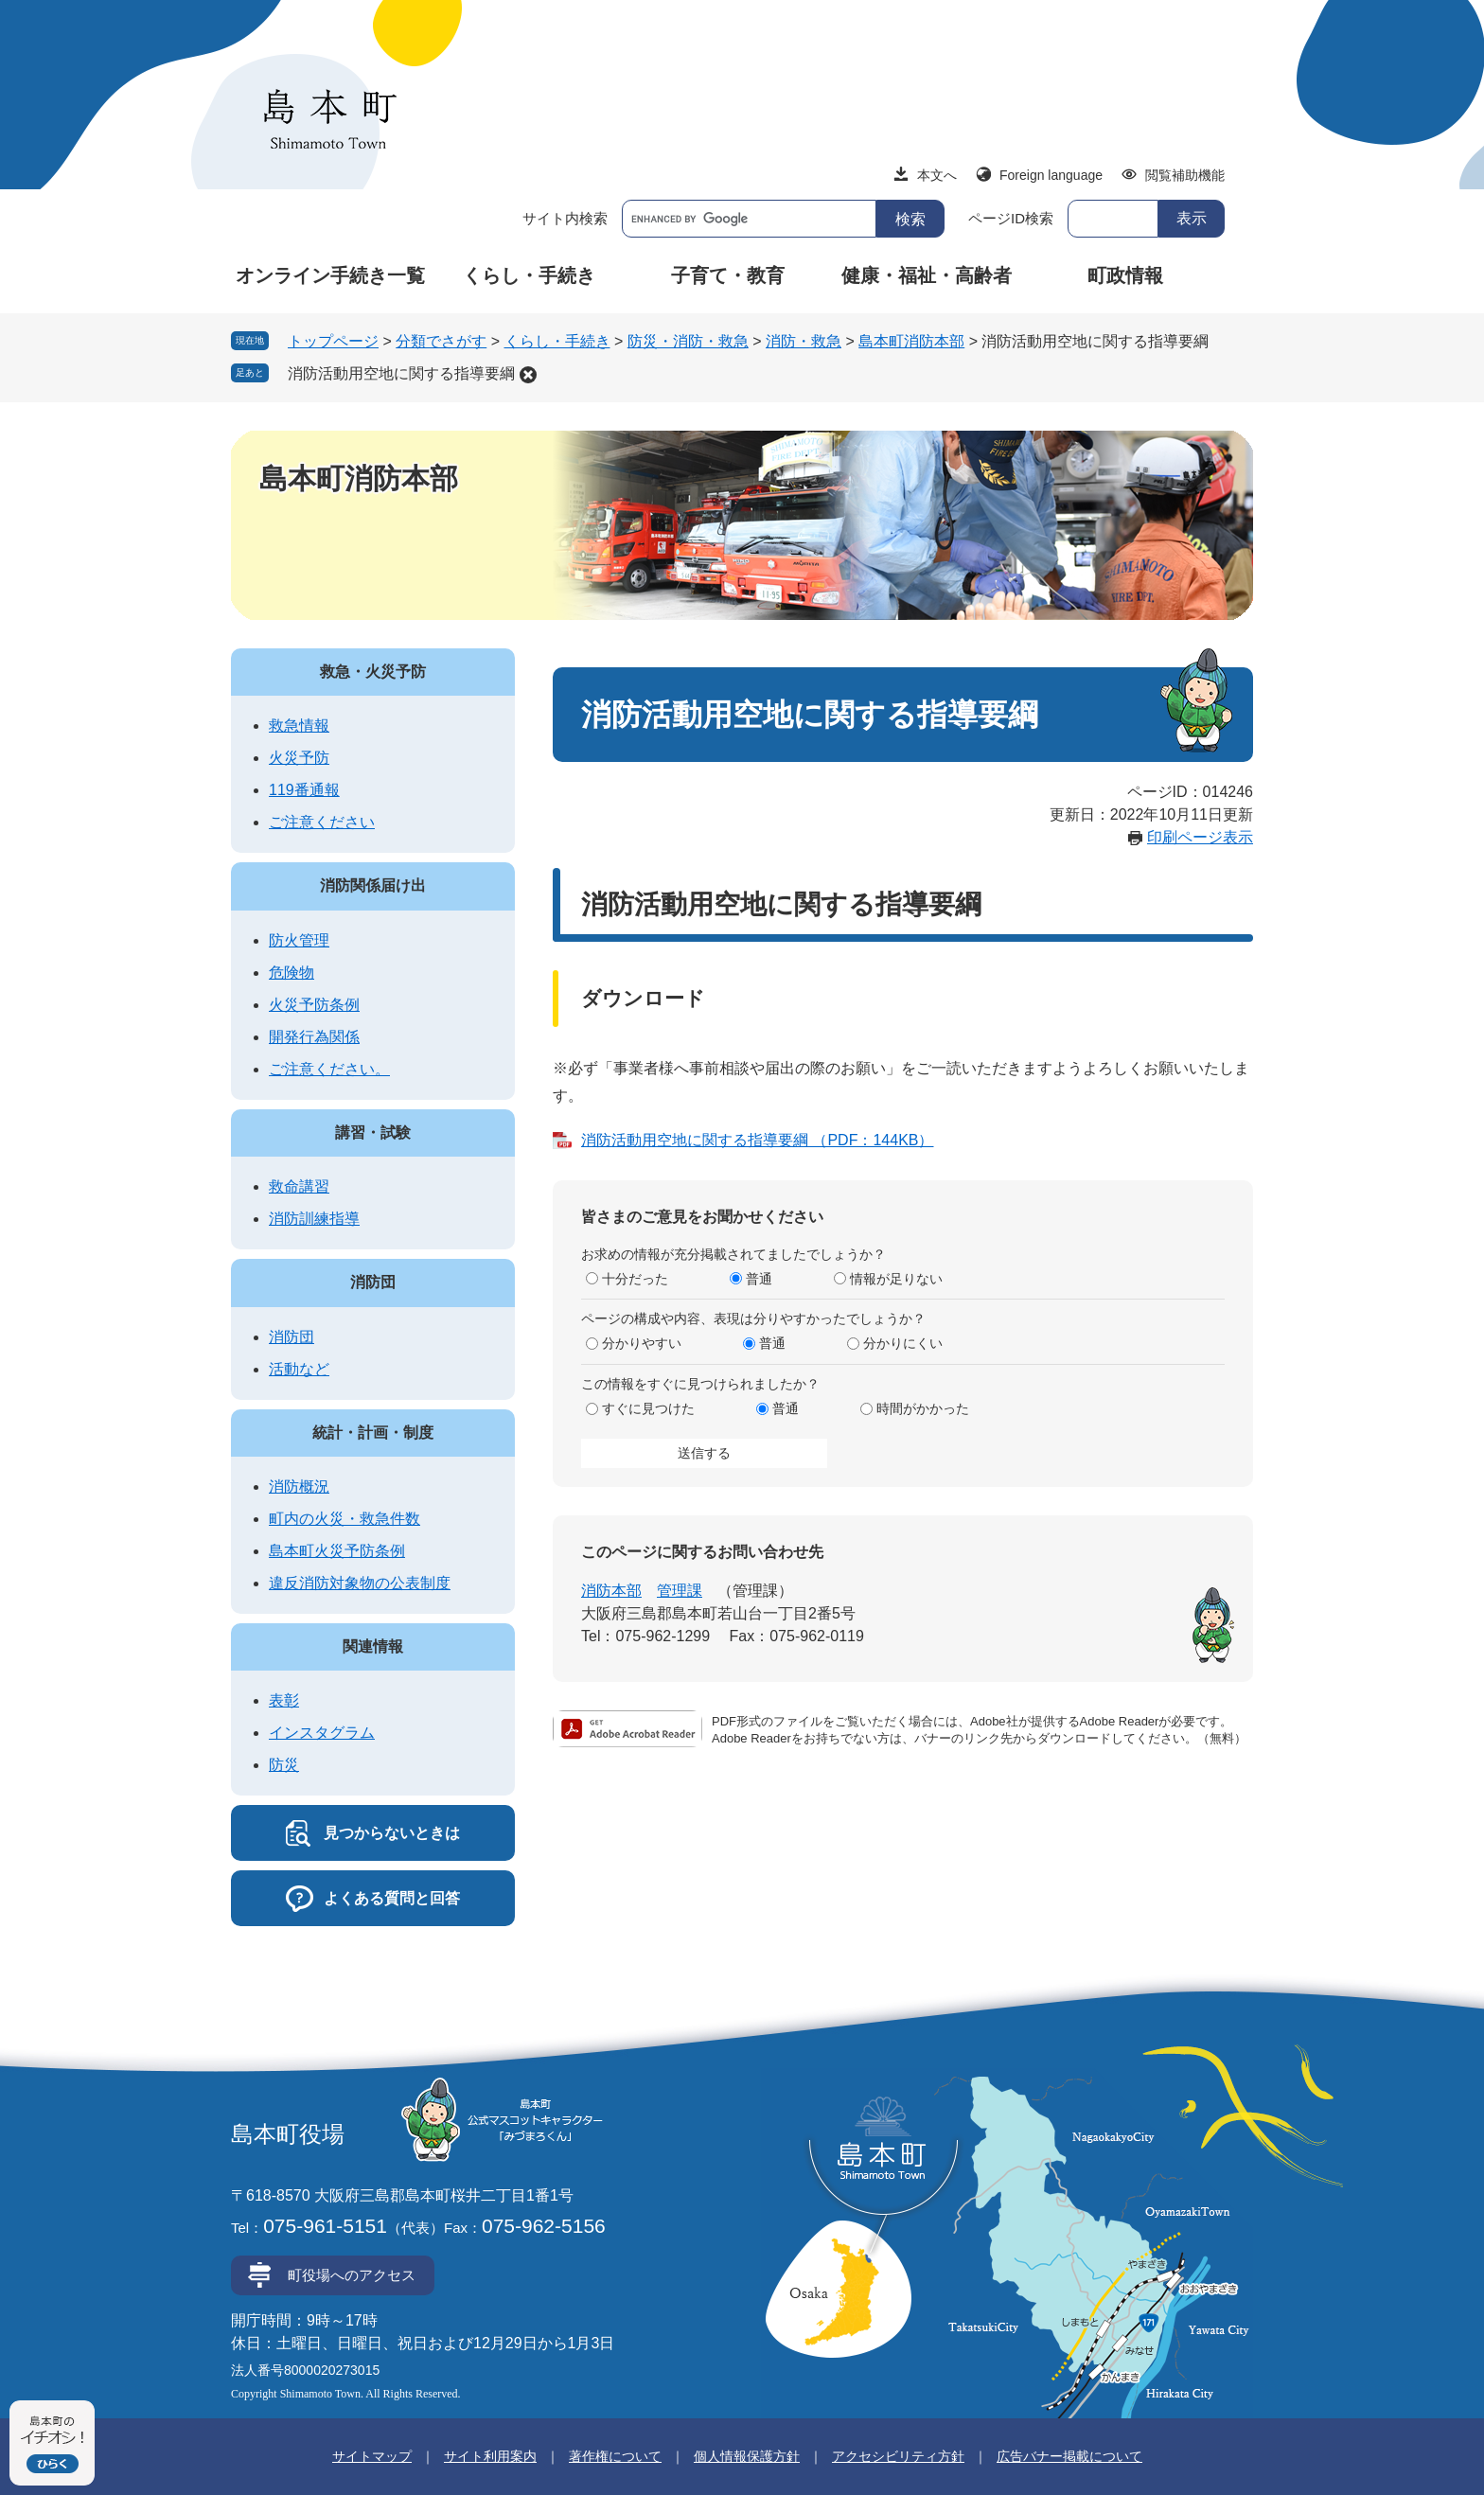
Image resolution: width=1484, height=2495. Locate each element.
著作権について (615, 2456)
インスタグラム (322, 1733)
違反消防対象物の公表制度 (359, 1583)
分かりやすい (641, 1343)
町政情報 (1125, 275)
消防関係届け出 (373, 885)
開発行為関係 (314, 1037)
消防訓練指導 (314, 1219)
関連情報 (373, 1646)
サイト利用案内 (490, 2456)
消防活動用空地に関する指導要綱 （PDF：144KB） (757, 1140)
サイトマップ (372, 2456)
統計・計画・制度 (372, 1432)
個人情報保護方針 (747, 2456)
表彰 (284, 1700)
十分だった (635, 1278)
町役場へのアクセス (351, 2275)
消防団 (373, 1282)
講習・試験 (373, 1132)
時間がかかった (922, 1408)
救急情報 (299, 725)
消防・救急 (803, 341)
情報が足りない (896, 1278)
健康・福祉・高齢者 (926, 275)
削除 (528, 374)
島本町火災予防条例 (337, 1551)
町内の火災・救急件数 (344, 1519)
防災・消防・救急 (688, 341)
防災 (284, 1765)
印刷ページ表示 (1200, 837)
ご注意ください (322, 822)
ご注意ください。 (329, 1069)
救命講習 (299, 1186)
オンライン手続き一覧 (330, 275)
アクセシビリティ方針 (898, 2456)
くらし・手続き (529, 275)
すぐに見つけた (648, 1408)
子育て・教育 (728, 275)
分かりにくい (903, 1343)
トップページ (333, 341)
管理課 (679, 1591)
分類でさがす (441, 341)
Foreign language (1051, 175)
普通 (759, 1278)
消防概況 (299, 1486)
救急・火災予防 (373, 672)
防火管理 (299, 940)
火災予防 (299, 758)
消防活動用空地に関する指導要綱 (401, 373)
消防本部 (611, 1591)
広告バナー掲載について (1069, 2456)
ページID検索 (1010, 218)
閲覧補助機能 (1185, 175)
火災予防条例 (314, 1005)
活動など (299, 1369)
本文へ (937, 175)
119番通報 (304, 790)
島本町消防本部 (911, 341)
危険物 (291, 972)
